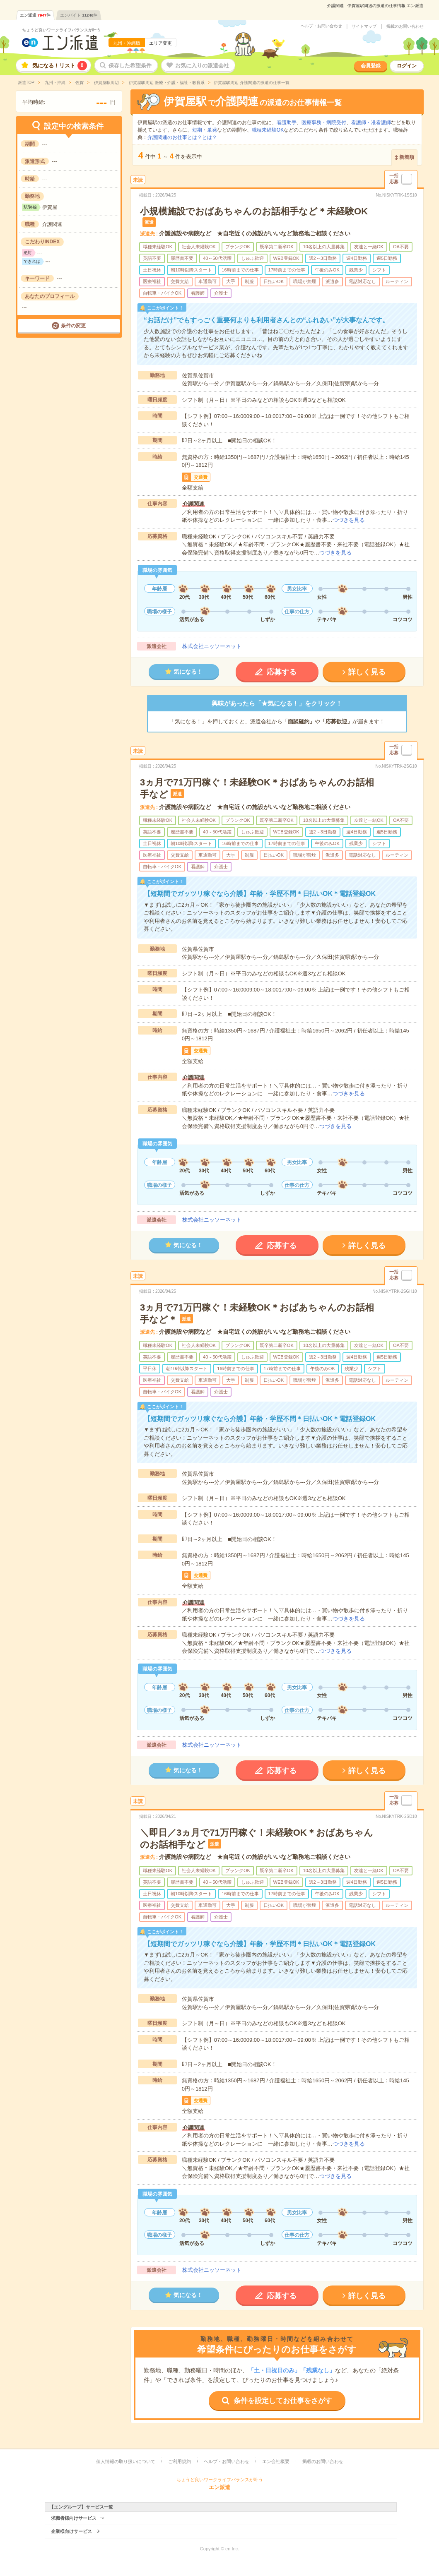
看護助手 (287, 122)
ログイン (407, 66)
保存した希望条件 (130, 65)
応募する (282, 672)
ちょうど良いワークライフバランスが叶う (61, 30)
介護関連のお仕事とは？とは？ (182, 137)
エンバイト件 (78, 15)
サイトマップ (364, 26)
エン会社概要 (275, 2461)
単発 (212, 130)
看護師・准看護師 (371, 122)
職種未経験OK (268, 130)
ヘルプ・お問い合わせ (321, 26)
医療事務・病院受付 (324, 122)
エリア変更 (160, 43)
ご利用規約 (179, 2461)
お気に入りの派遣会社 (202, 65)
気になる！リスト (59, 65)
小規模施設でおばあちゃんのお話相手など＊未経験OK (254, 211)
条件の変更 (73, 326)
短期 (197, 130)
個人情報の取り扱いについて (125, 2461)
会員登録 (371, 66)
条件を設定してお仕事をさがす (283, 2401)
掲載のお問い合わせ (405, 26)
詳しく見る (367, 672)
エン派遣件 (35, 15)
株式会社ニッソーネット (211, 646)
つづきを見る (349, 520)
